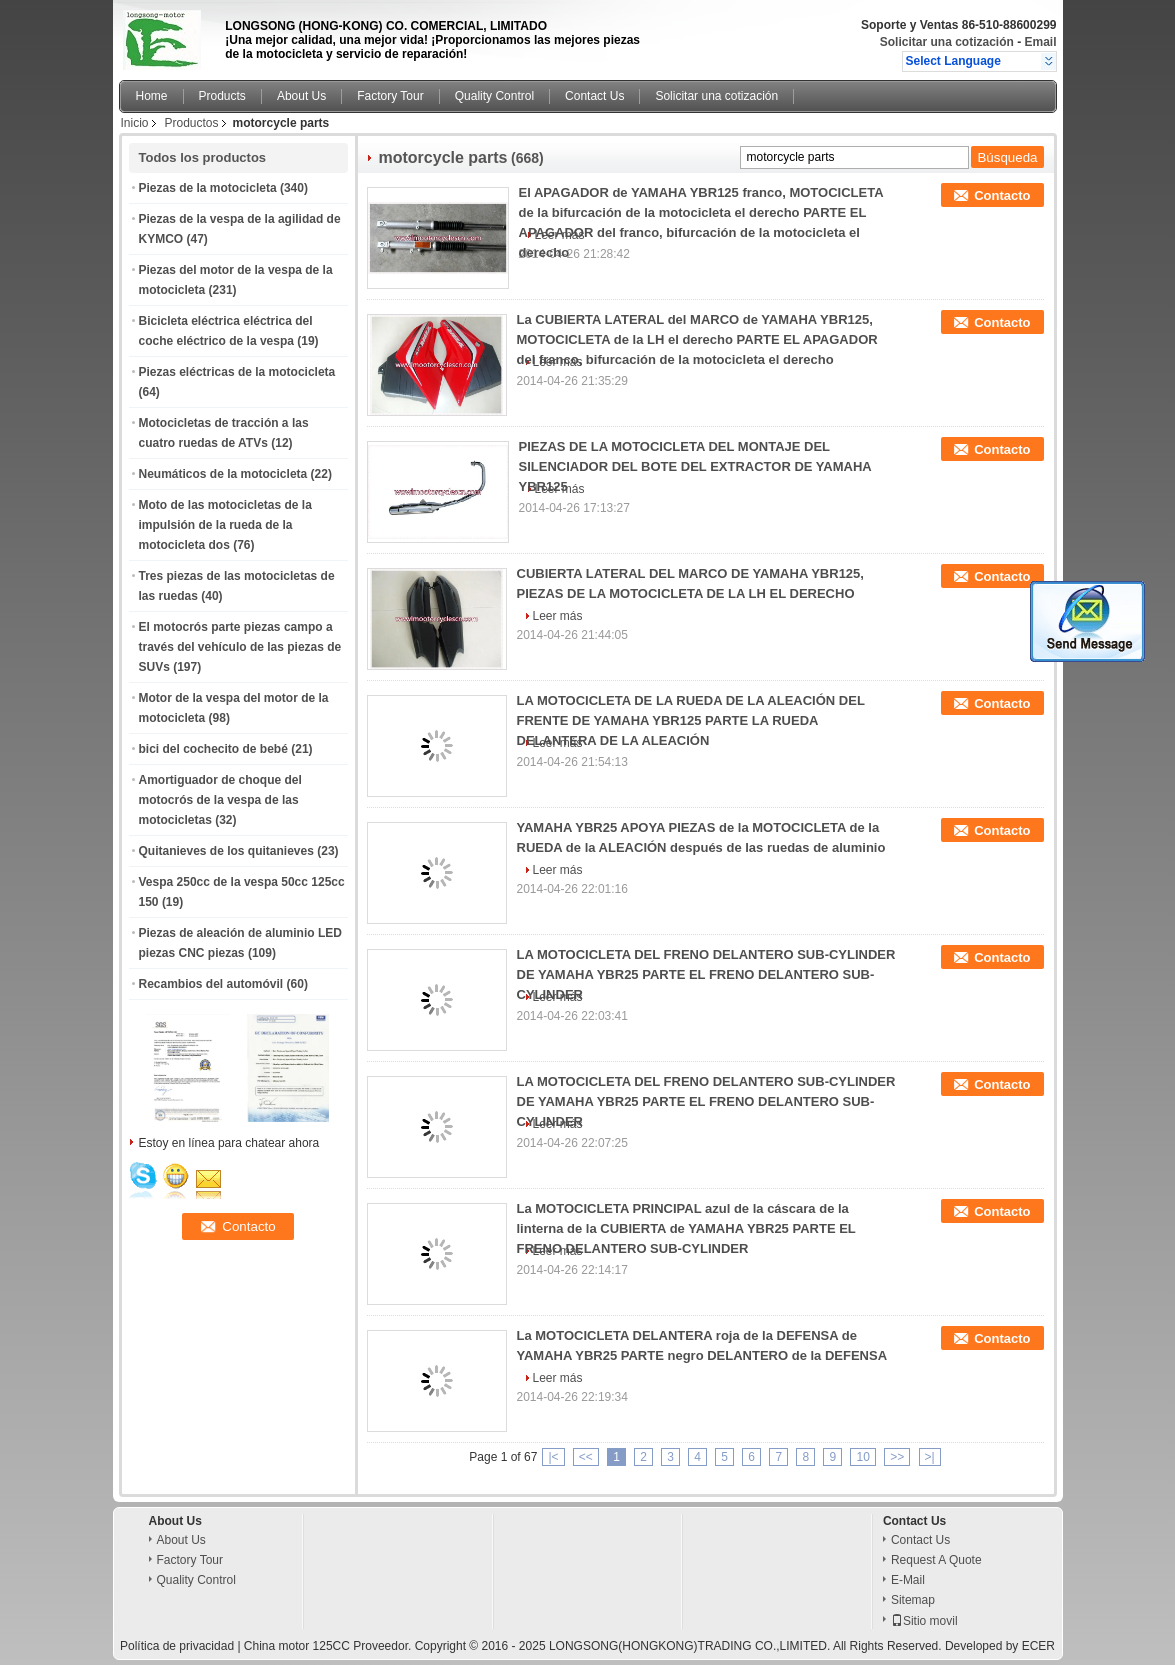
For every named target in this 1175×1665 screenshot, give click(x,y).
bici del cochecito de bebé (213, 749)
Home (152, 96)
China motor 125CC (297, 1646)
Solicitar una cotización (947, 42)
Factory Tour (390, 96)
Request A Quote (936, 1560)
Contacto (1002, 195)
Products (222, 96)
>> (897, 1457)
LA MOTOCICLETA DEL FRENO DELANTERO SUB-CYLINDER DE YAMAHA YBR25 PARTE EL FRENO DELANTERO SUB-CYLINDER (706, 974)
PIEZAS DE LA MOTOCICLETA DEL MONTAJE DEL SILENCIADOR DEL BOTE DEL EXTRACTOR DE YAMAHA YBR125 (695, 466)
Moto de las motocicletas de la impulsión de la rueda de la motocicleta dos (225, 525)
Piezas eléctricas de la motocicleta (237, 372)
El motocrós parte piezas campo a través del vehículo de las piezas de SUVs (240, 647)
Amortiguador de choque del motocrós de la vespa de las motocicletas (220, 800)
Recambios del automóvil (211, 984)
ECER (1038, 1646)
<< (586, 1457)
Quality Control (494, 96)
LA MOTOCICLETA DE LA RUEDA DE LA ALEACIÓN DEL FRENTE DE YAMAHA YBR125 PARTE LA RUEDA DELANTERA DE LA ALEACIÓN (691, 720)
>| (930, 1457)
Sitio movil (924, 1621)
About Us (301, 96)
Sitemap (913, 1600)
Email (1040, 42)
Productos (192, 123)
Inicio (135, 123)
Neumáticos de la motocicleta (223, 474)
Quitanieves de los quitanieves (226, 851)
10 (862, 1457)
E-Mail (908, 1580)
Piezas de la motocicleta (208, 188)
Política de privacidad (177, 1646)
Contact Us (594, 96)
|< (553, 1457)
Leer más (558, 616)
